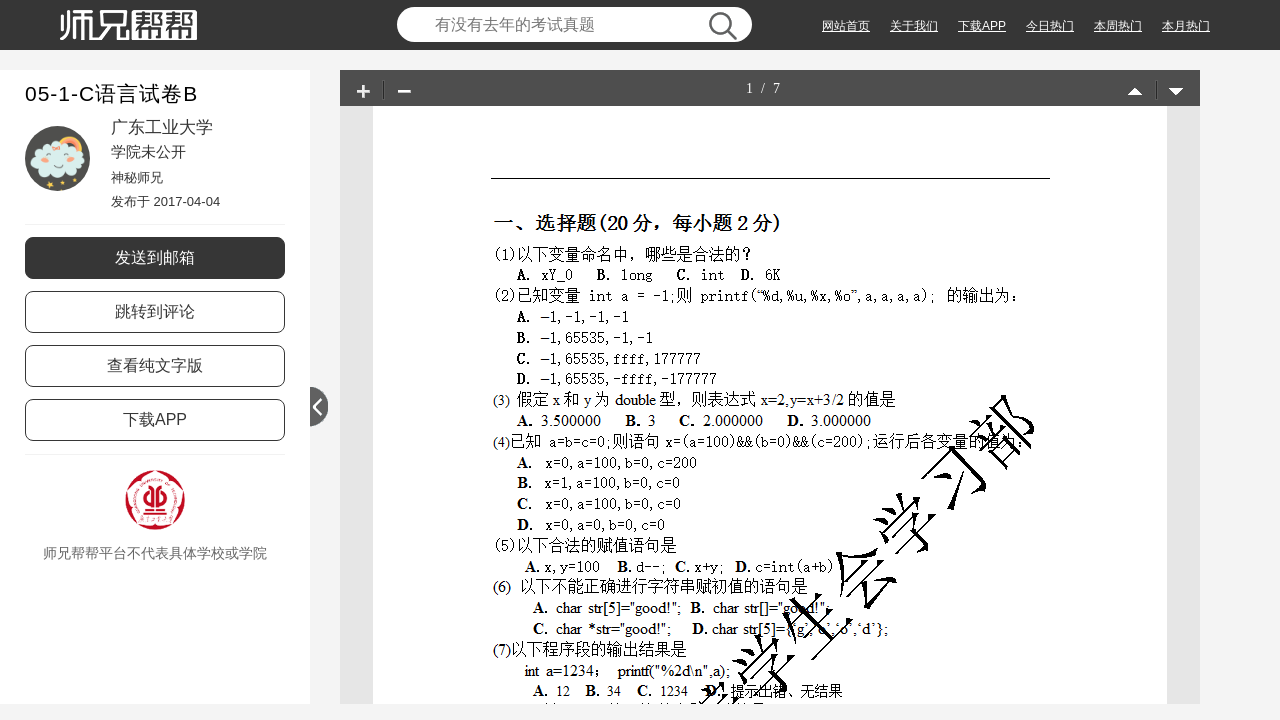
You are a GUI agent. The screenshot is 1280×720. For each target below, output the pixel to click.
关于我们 (914, 26)
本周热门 (1118, 26)
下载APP (982, 26)
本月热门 (1186, 26)
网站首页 (846, 26)
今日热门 (1050, 26)
